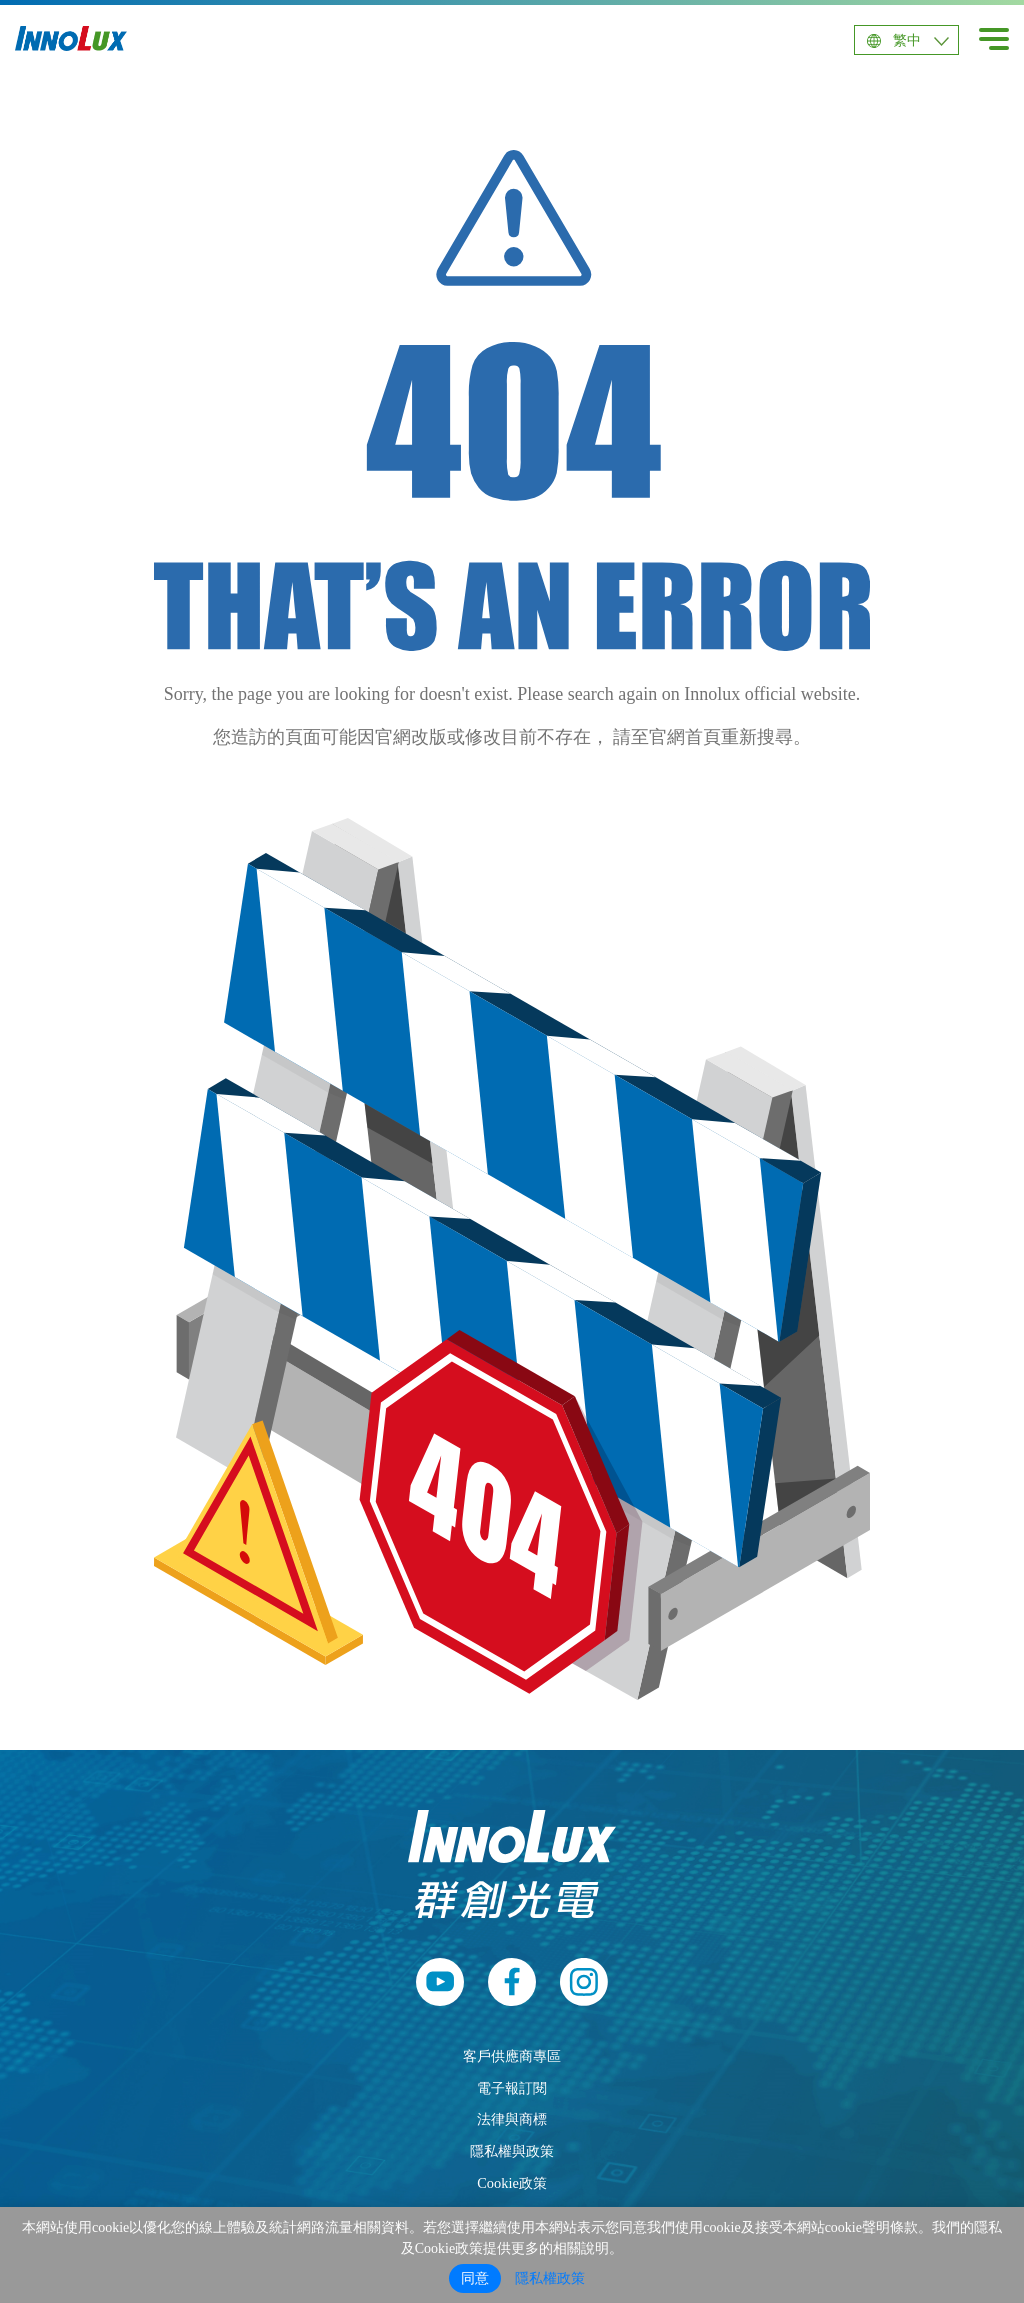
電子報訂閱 (512, 2088)
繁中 (907, 40)
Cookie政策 (512, 2183)
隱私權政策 (550, 2278)
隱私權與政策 (512, 2151)
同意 (475, 2278)
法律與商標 (512, 2119)
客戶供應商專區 (512, 2056)
